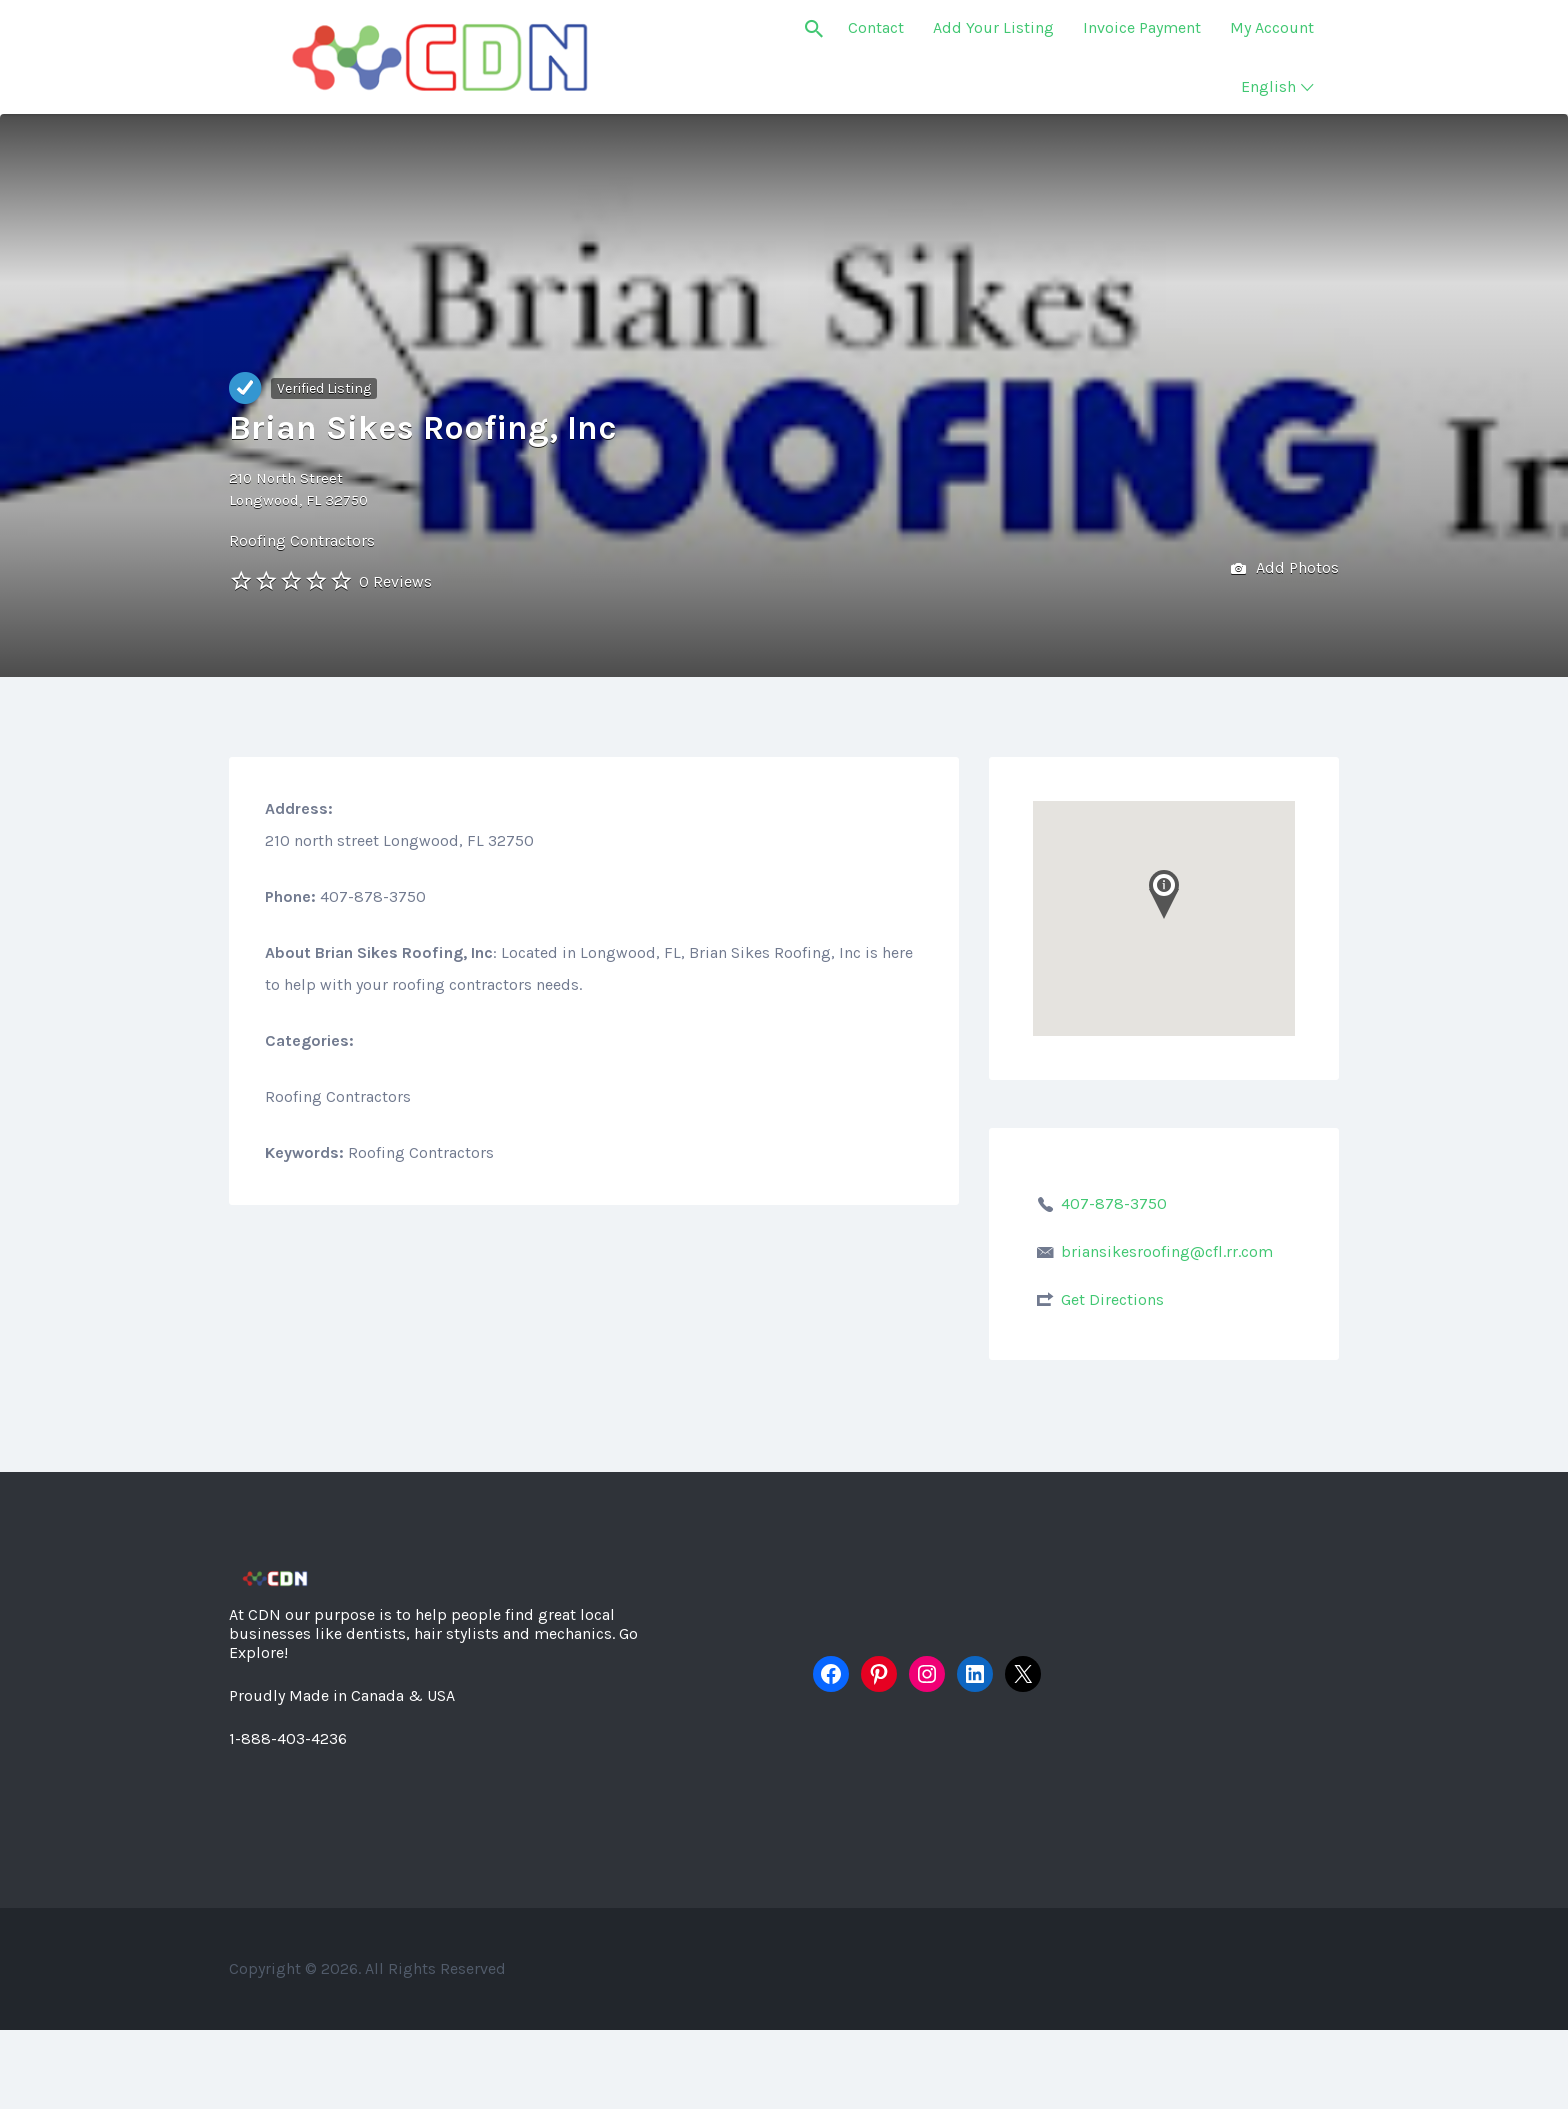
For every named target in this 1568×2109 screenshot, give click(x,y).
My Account (1272, 27)
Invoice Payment (1142, 27)
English (1268, 86)
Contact (876, 27)
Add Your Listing (993, 27)
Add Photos (1285, 569)
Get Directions (1112, 1299)
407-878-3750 (1114, 1203)
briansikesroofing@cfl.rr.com (1167, 1251)
